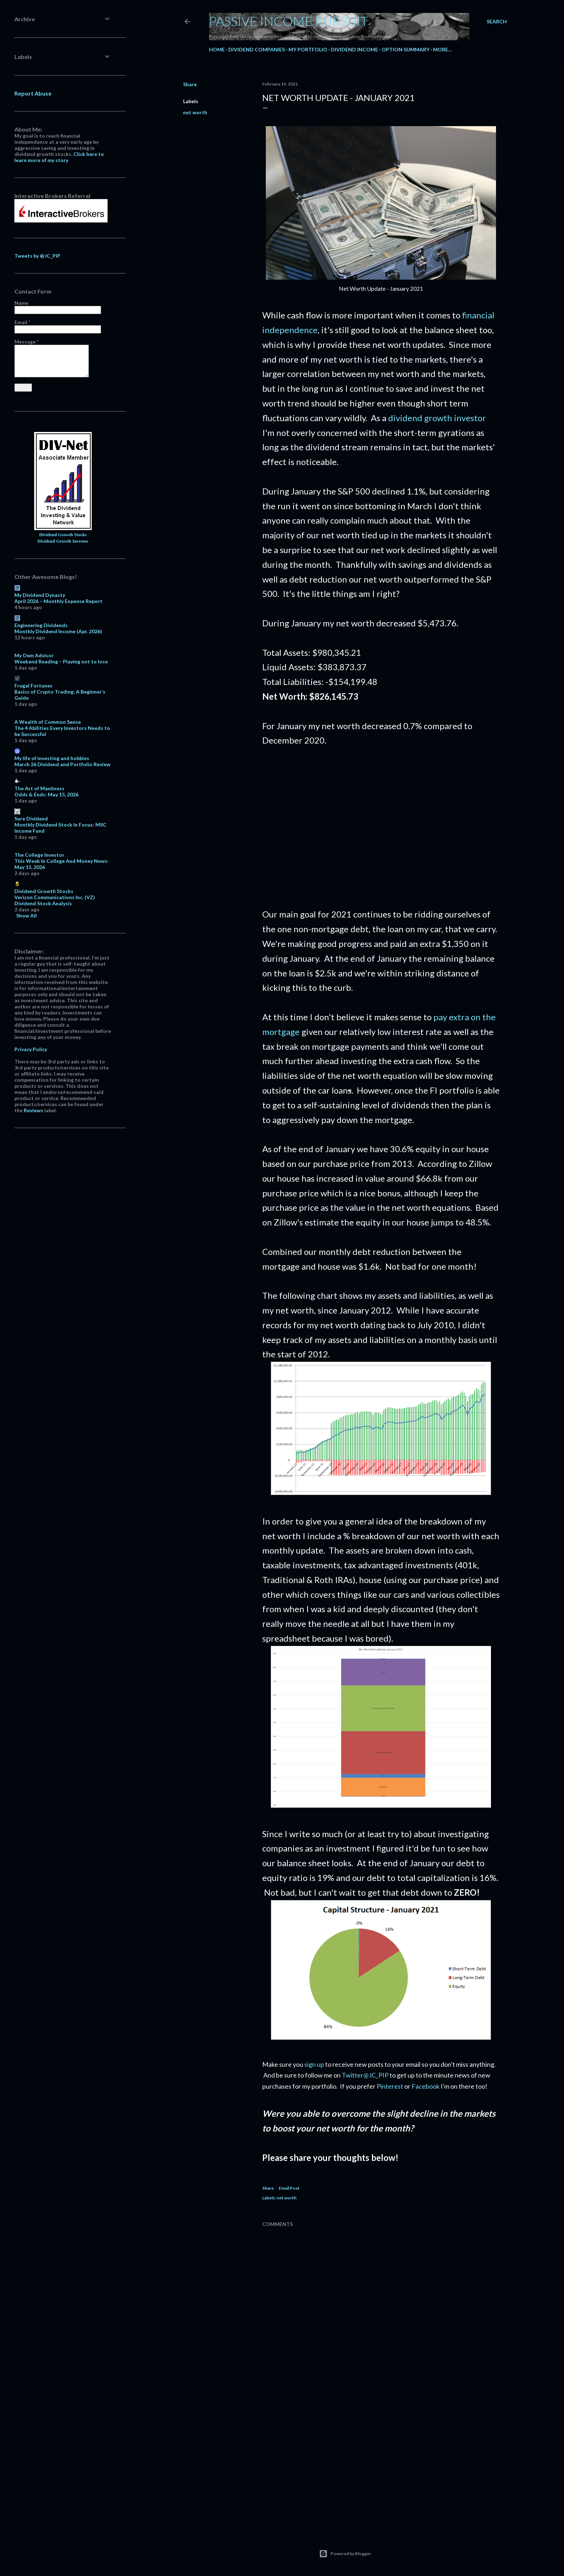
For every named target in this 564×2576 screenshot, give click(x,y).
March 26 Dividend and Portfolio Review (62, 764)
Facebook (425, 2086)
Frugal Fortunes (33, 685)
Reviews (33, 1110)
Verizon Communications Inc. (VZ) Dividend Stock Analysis (54, 900)
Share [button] (190, 84)
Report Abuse (32, 93)
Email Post (289, 2188)
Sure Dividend (31, 818)
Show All (26, 915)
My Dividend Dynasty (39, 595)
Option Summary (405, 49)
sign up (314, 2064)
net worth (195, 112)
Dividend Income (354, 49)
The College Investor (39, 855)
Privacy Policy (30, 1049)
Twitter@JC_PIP (365, 2075)
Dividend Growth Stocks (63, 534)
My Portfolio (307, 49)
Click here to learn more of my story (59, 157)
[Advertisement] (381, 827)
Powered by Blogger (345, 2553)
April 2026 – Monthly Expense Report (58, 601)
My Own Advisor (34, 655)
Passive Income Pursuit (288, 21)
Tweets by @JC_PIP (37, 256)
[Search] (497, 21)
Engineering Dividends (41, 625)
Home (217, 49)
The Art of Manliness (39, 788)
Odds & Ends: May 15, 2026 (46, 794)
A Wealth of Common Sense (47, 722)
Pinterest (390, 2086)
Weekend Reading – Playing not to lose (61, 661)
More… (442, 49)
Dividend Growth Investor (62, 541)
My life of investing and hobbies (51, 758)
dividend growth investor (437, 418)
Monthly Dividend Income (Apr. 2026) (58, 631)
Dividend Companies (256, 49)
